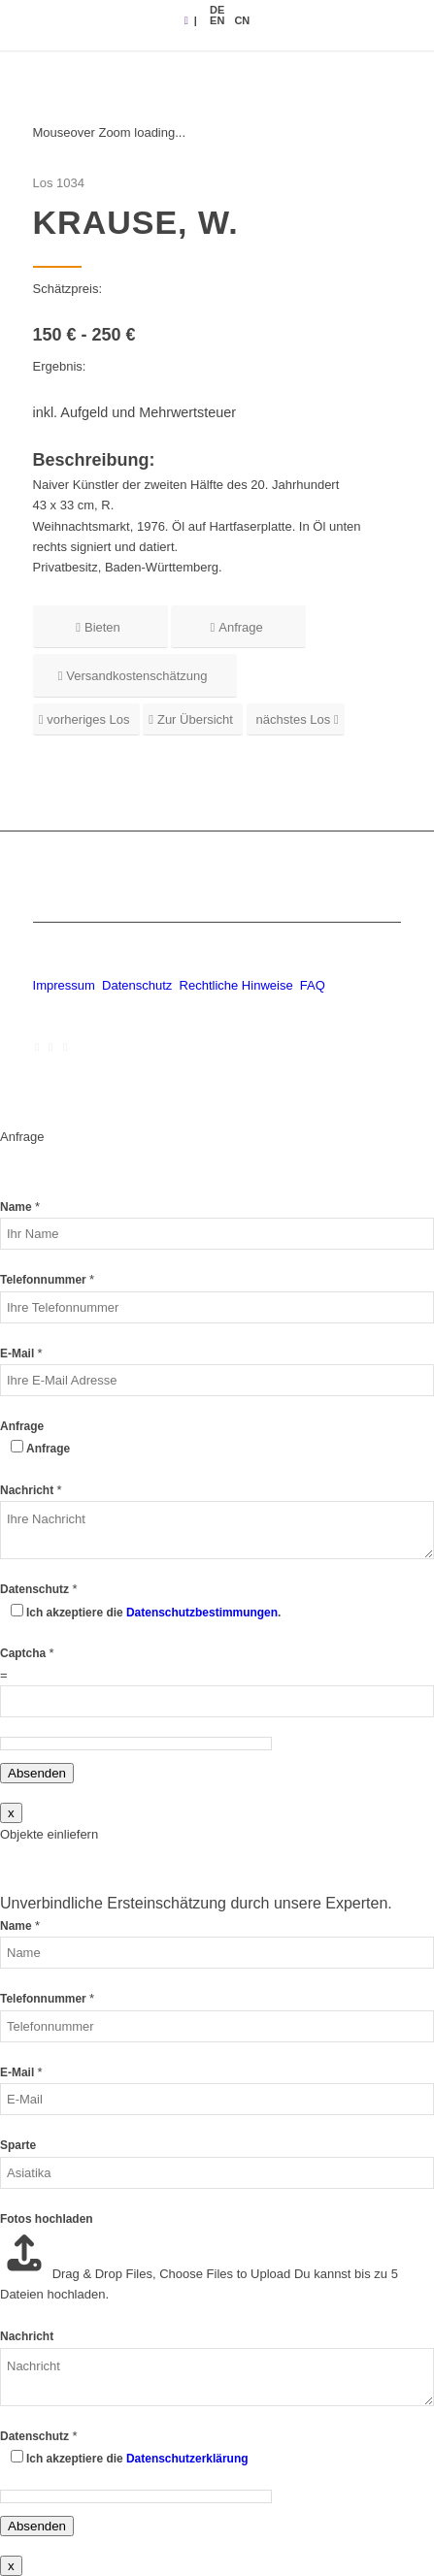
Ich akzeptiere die (137, 2458)
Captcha (27, 1653)
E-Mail (21, 1353)
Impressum (64, 985)
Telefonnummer (47, 1280)
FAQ (312, 985)
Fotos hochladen (46, 2219)
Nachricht (31, 1490)
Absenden (37, 1773)
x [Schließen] (11, 1813)
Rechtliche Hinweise (238, 985)
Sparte (18, 2145)
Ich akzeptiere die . (153, 1612)
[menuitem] (217, 10)
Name (20, 1207)
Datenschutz (137, 985)
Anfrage (22, 1426)
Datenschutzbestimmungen (202, 1612)
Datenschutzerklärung (187, 2458)
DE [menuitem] (217, 10)
